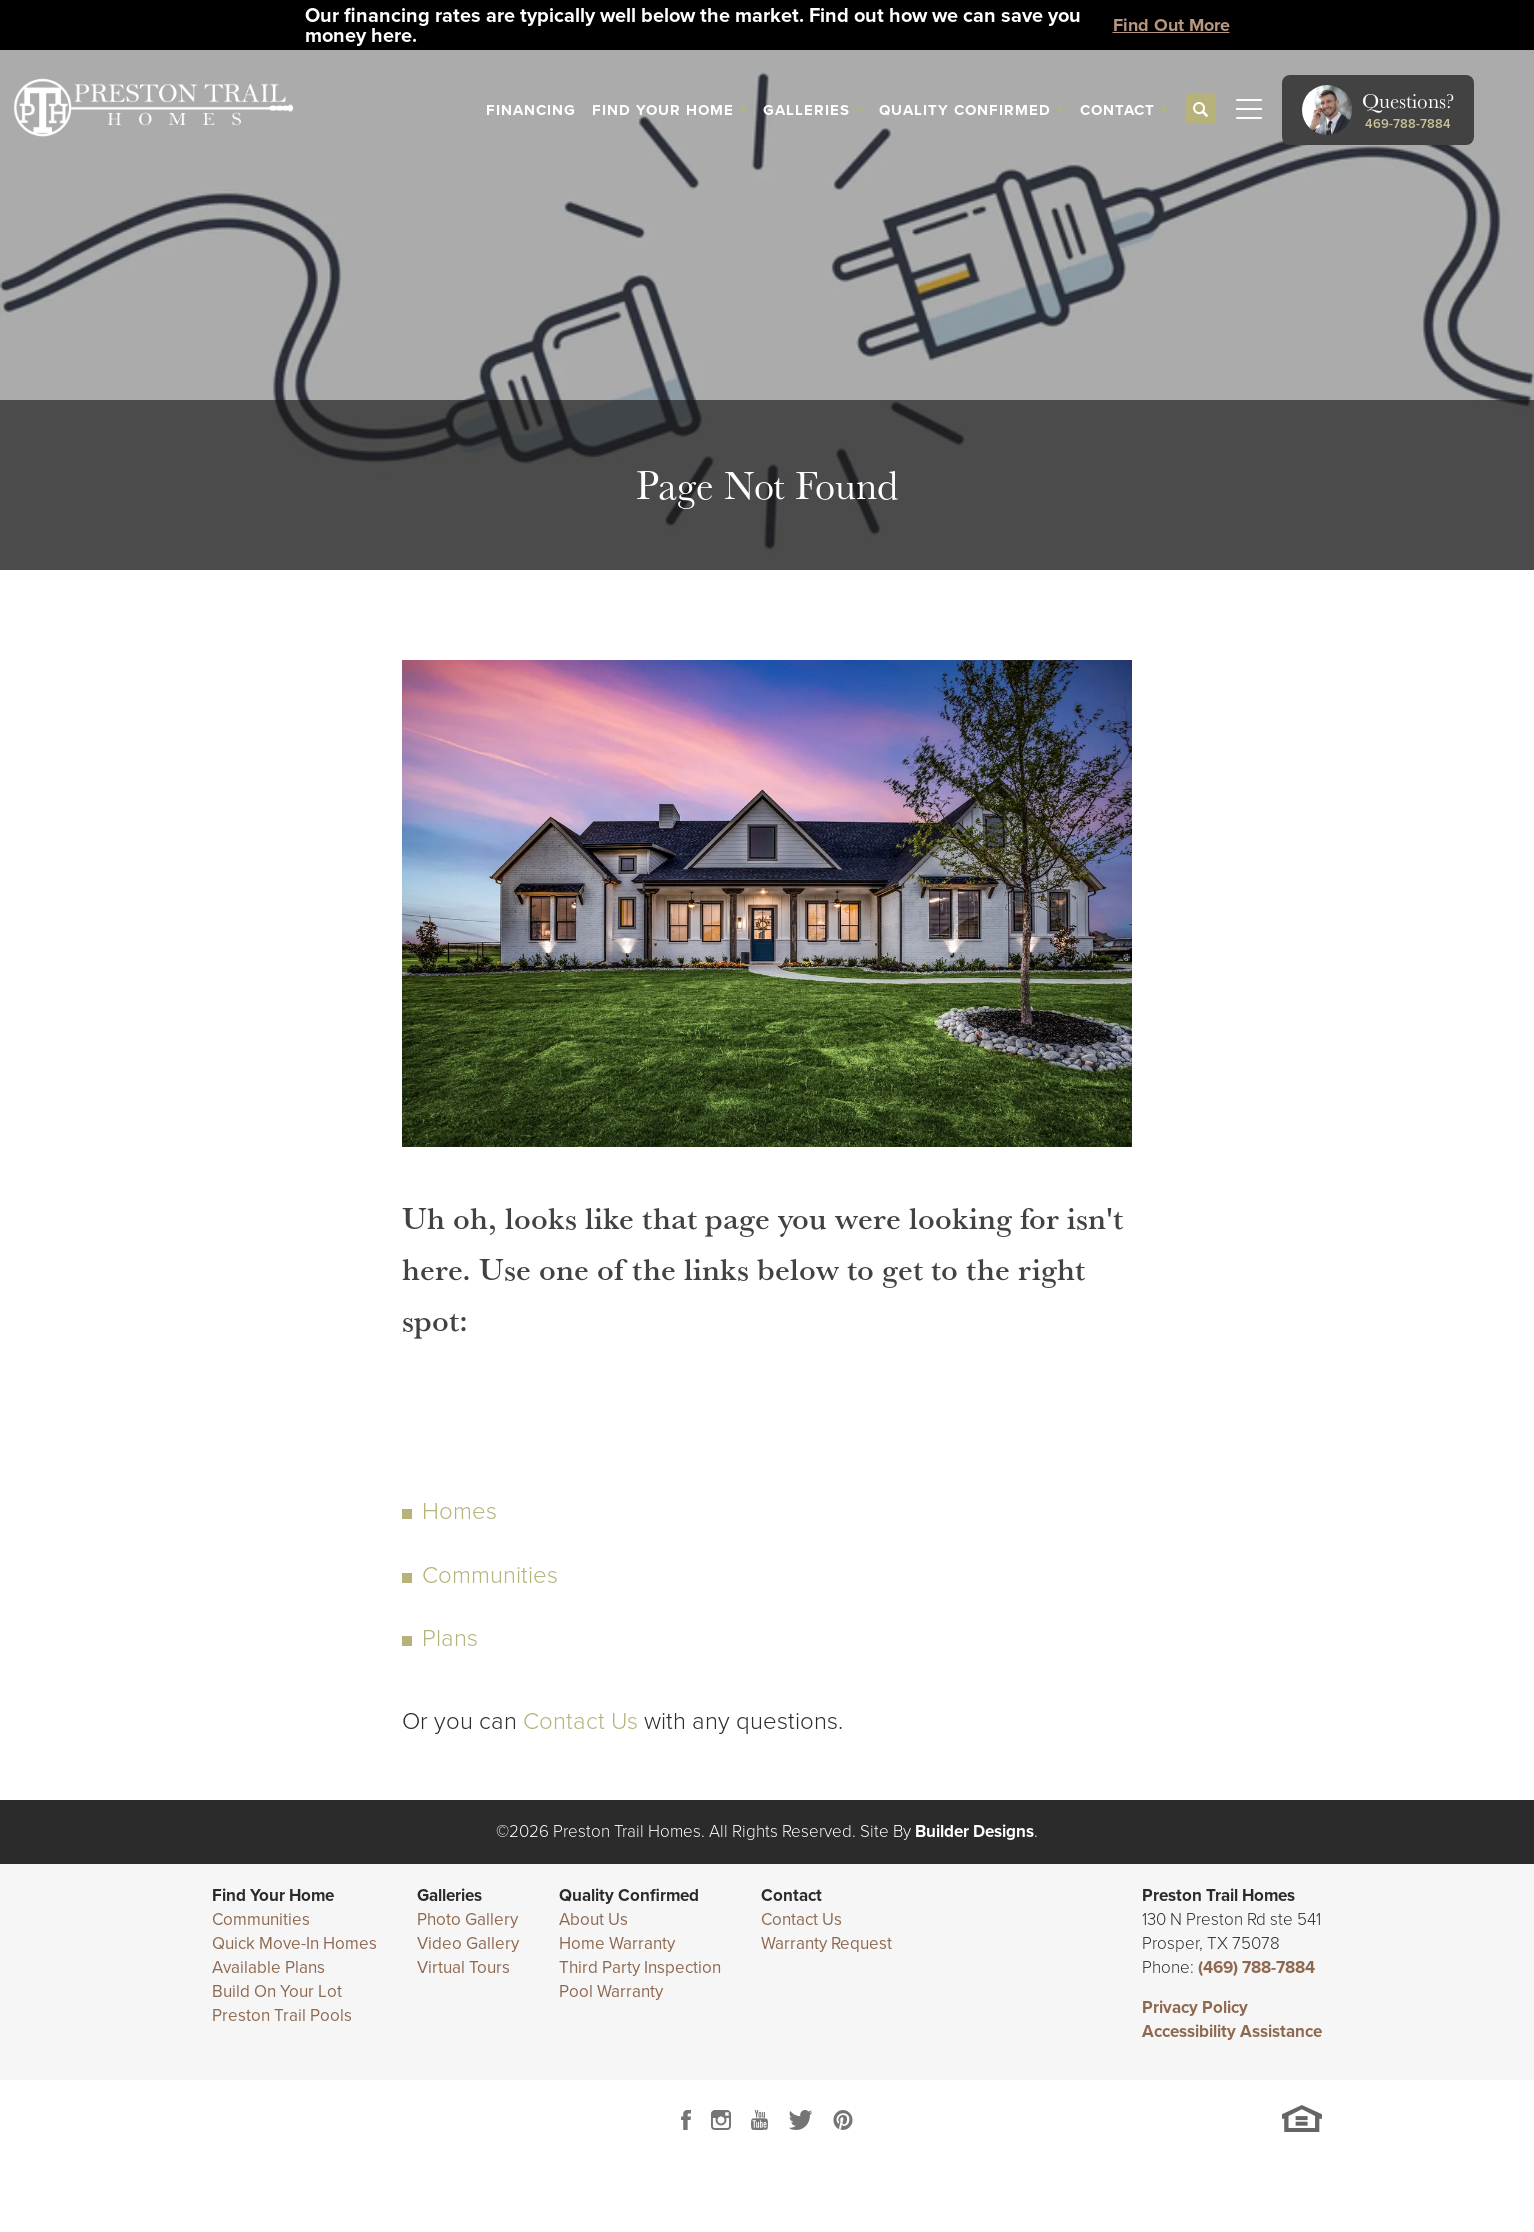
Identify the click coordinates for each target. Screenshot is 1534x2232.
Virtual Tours (463, 1967)
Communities (490, 1575)
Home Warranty (617, 1943)
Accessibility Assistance (1232, 2031)
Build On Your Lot (277, 1991)
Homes (459, 1511)
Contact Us (580, 1721)
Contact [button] (1117, 110)
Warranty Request (826, 1943)
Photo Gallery (467, 1919)
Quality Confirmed (629, 1895)
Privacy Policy (1195, 2007)
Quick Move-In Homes (294, 1943)
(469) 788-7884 (1256, 1967)
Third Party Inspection (640, 1967)
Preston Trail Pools (282, 2015)
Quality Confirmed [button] (965, 110)
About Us (593, 1919)
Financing (531, 110)
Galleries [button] (806, 110)
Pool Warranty (611, 1991)
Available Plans (268, 1967)
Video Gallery (468, 1943)
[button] (1201, 110)
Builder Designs (974, 1831)
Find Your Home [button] (663, 110)
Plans (450, 1638)
